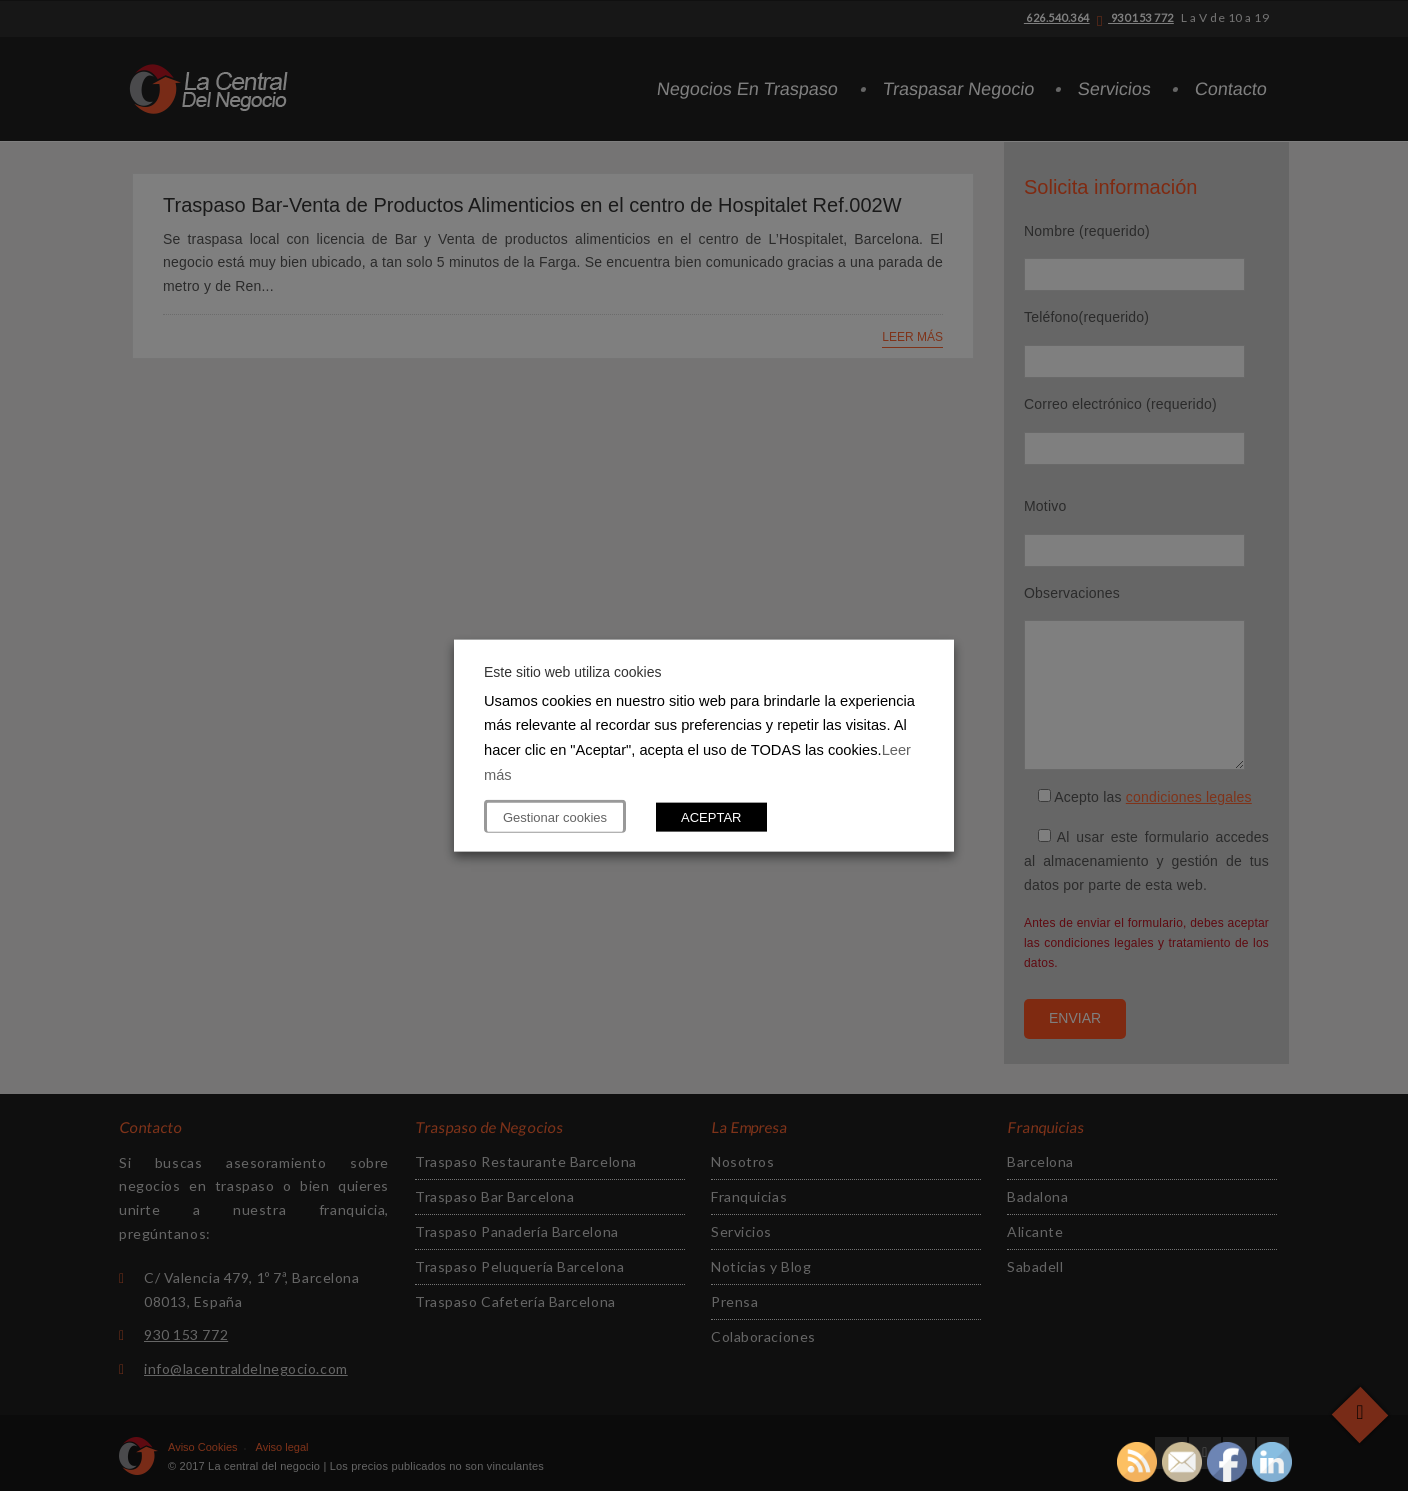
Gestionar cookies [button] (555, 817)
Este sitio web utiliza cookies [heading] (572, 671)
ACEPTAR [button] (711, 817)
